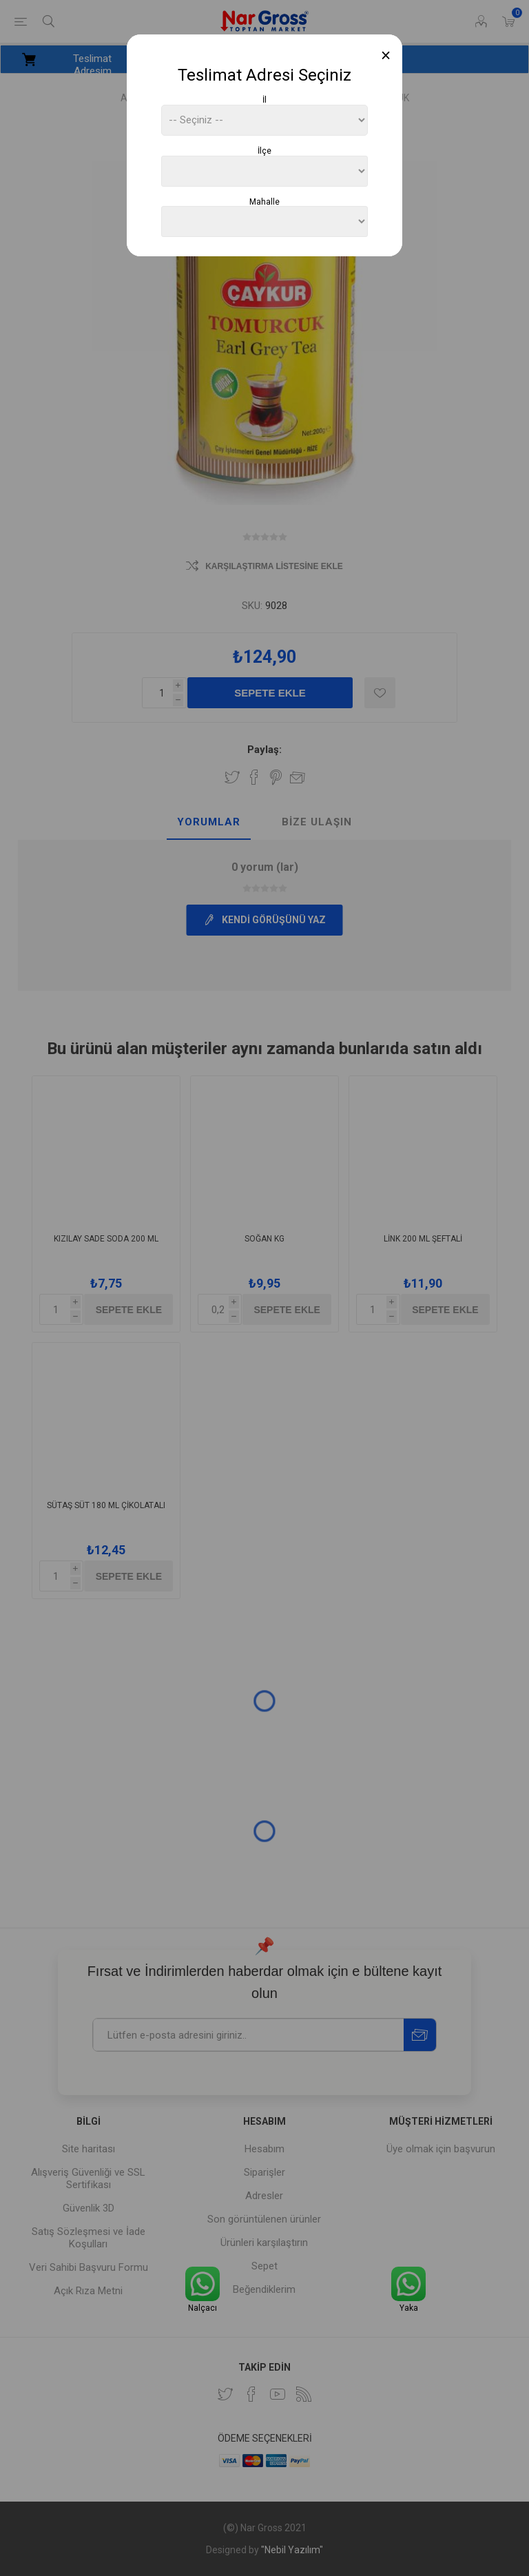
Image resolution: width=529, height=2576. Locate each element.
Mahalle (264, 201)
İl (264, 100)
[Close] (386, 55)
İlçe (264, 151)
